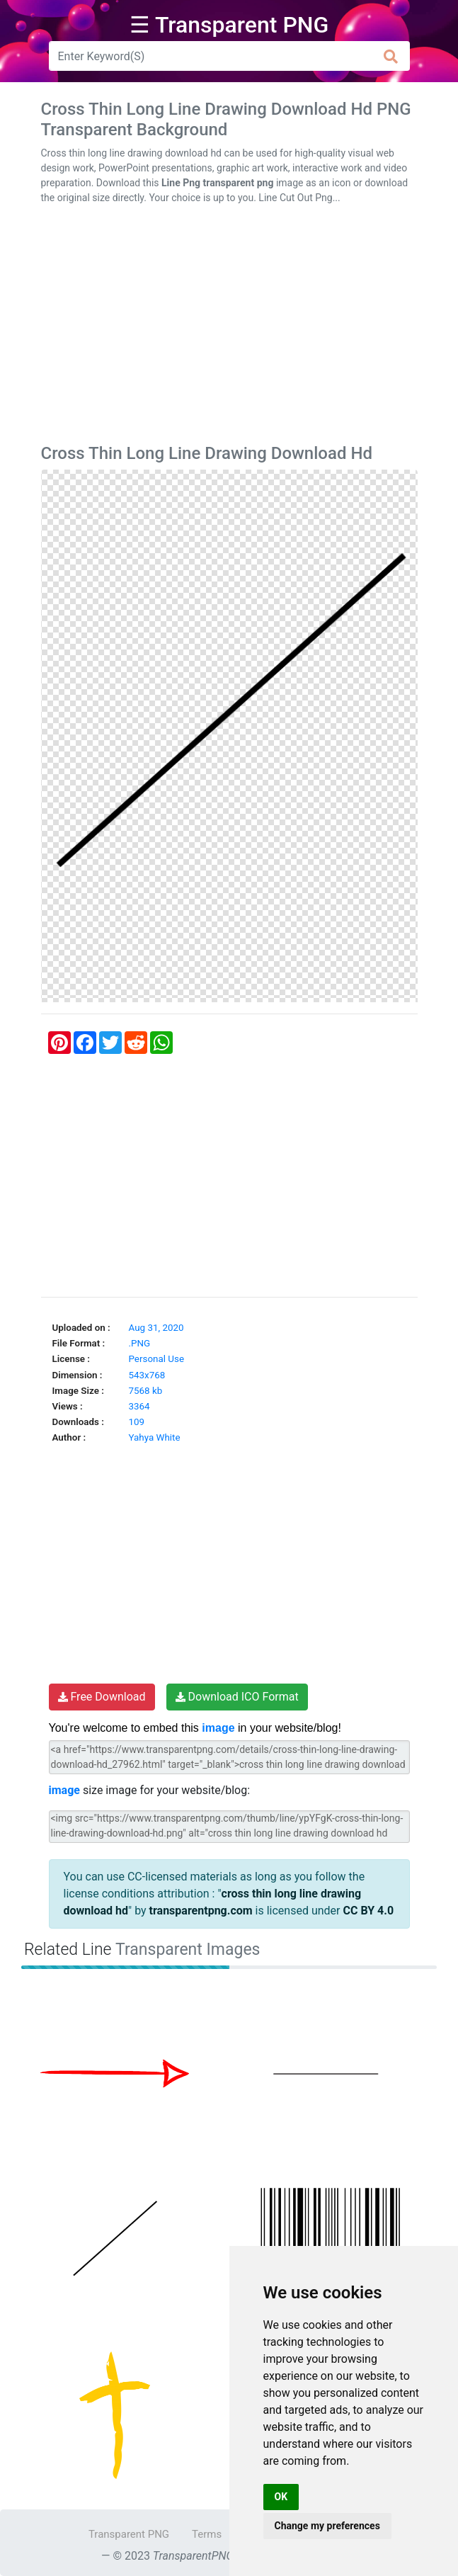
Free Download (102, 1696)
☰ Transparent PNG (229, 24)
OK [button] (281, 2496)
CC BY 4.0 (368, 1910)
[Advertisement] (229, 327)
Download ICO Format (237, 1696)
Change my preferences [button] (327, 2525)
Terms (207, 2534)
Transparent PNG (128, 2534)
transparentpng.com (201, 1910)
